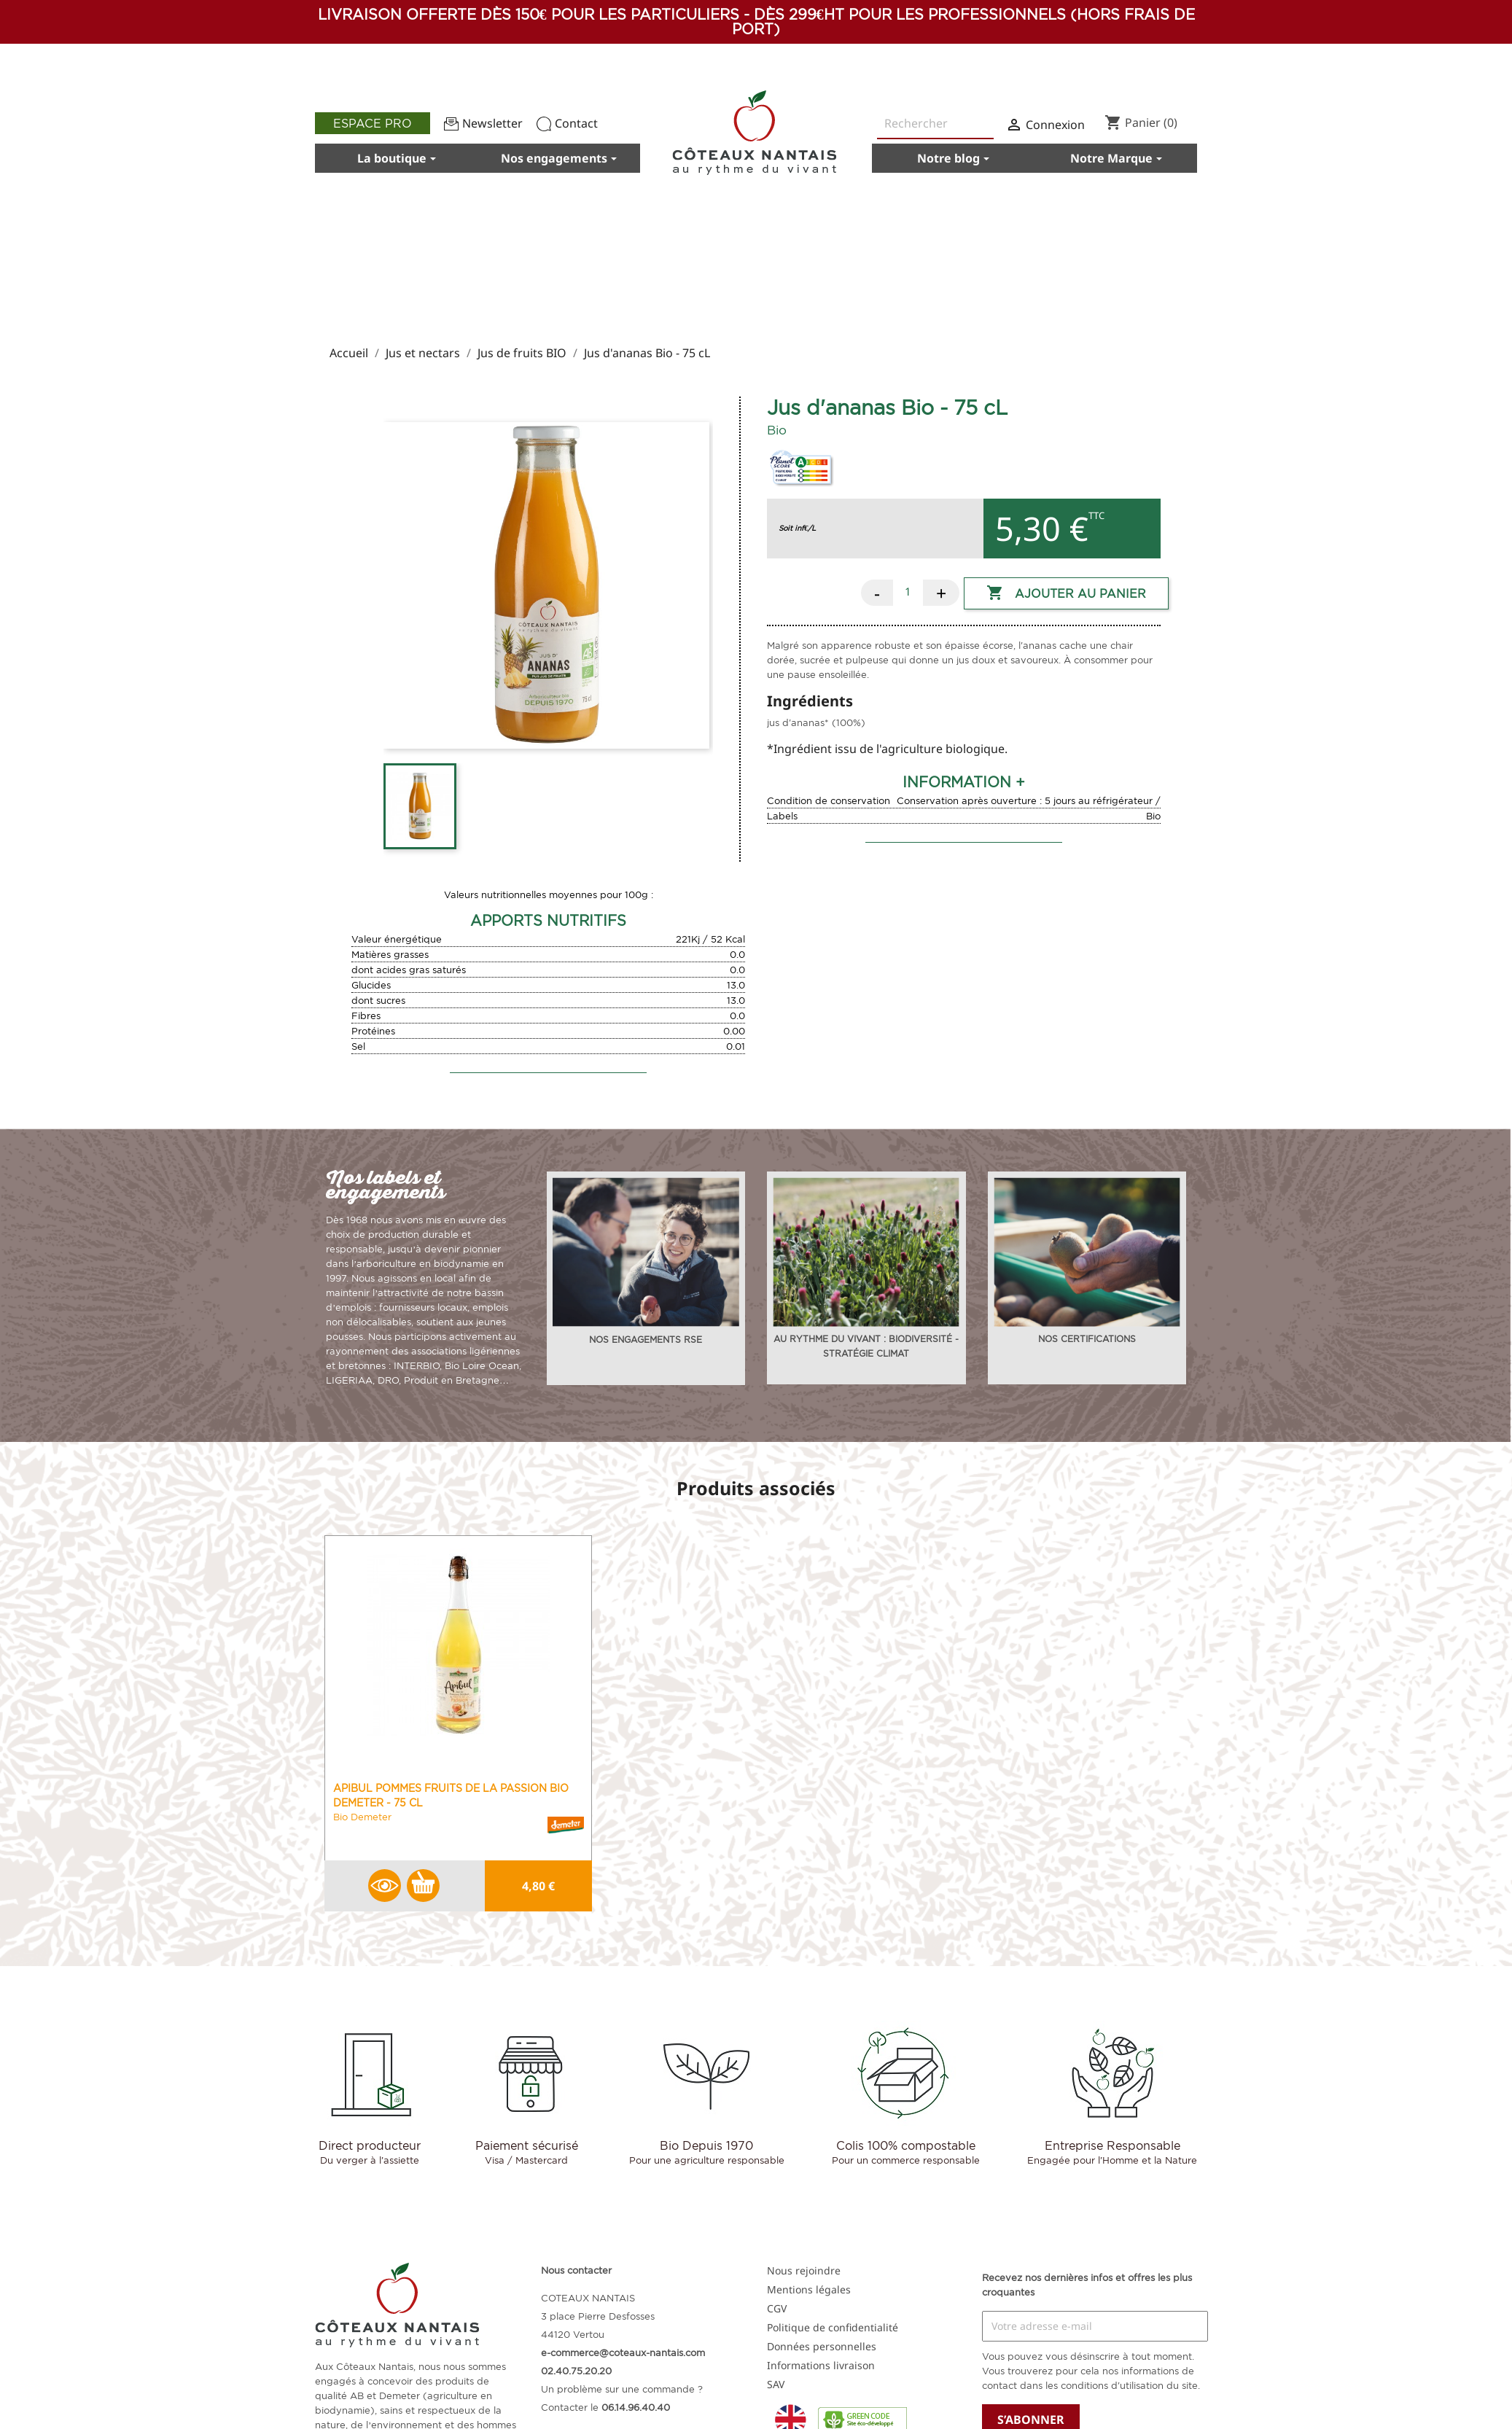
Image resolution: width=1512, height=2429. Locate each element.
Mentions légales (809, 2289)
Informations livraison (821, 2365)
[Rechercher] (935, 124)
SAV (775, 2384)
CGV (777, 2308)
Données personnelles (821, 2346)
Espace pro (372, 123)
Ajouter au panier (1066, 593)
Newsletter (483, 123)
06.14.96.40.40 (635, 2407)
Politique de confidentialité (832, 2327)
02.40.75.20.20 (576, 2371)
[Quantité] (908, 591)
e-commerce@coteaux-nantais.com (623, 2352)
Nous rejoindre (804, 2270)
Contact (567, 123)
